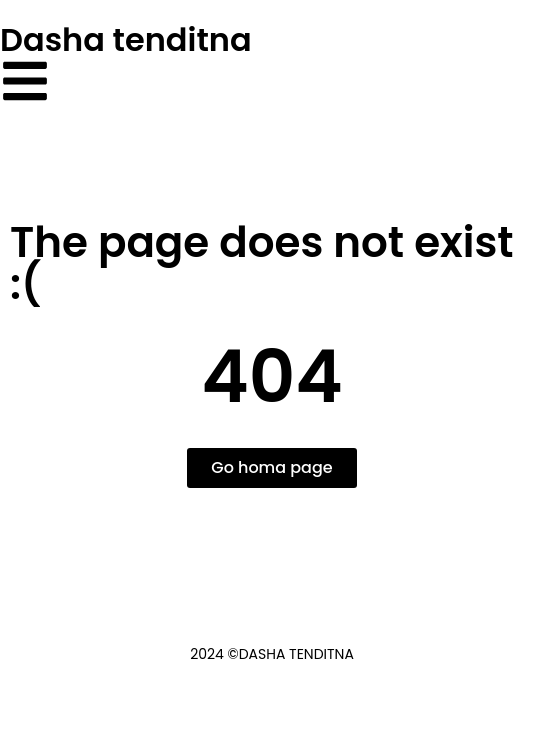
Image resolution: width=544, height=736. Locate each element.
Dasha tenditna (126, 39)
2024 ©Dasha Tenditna (272, 654)
